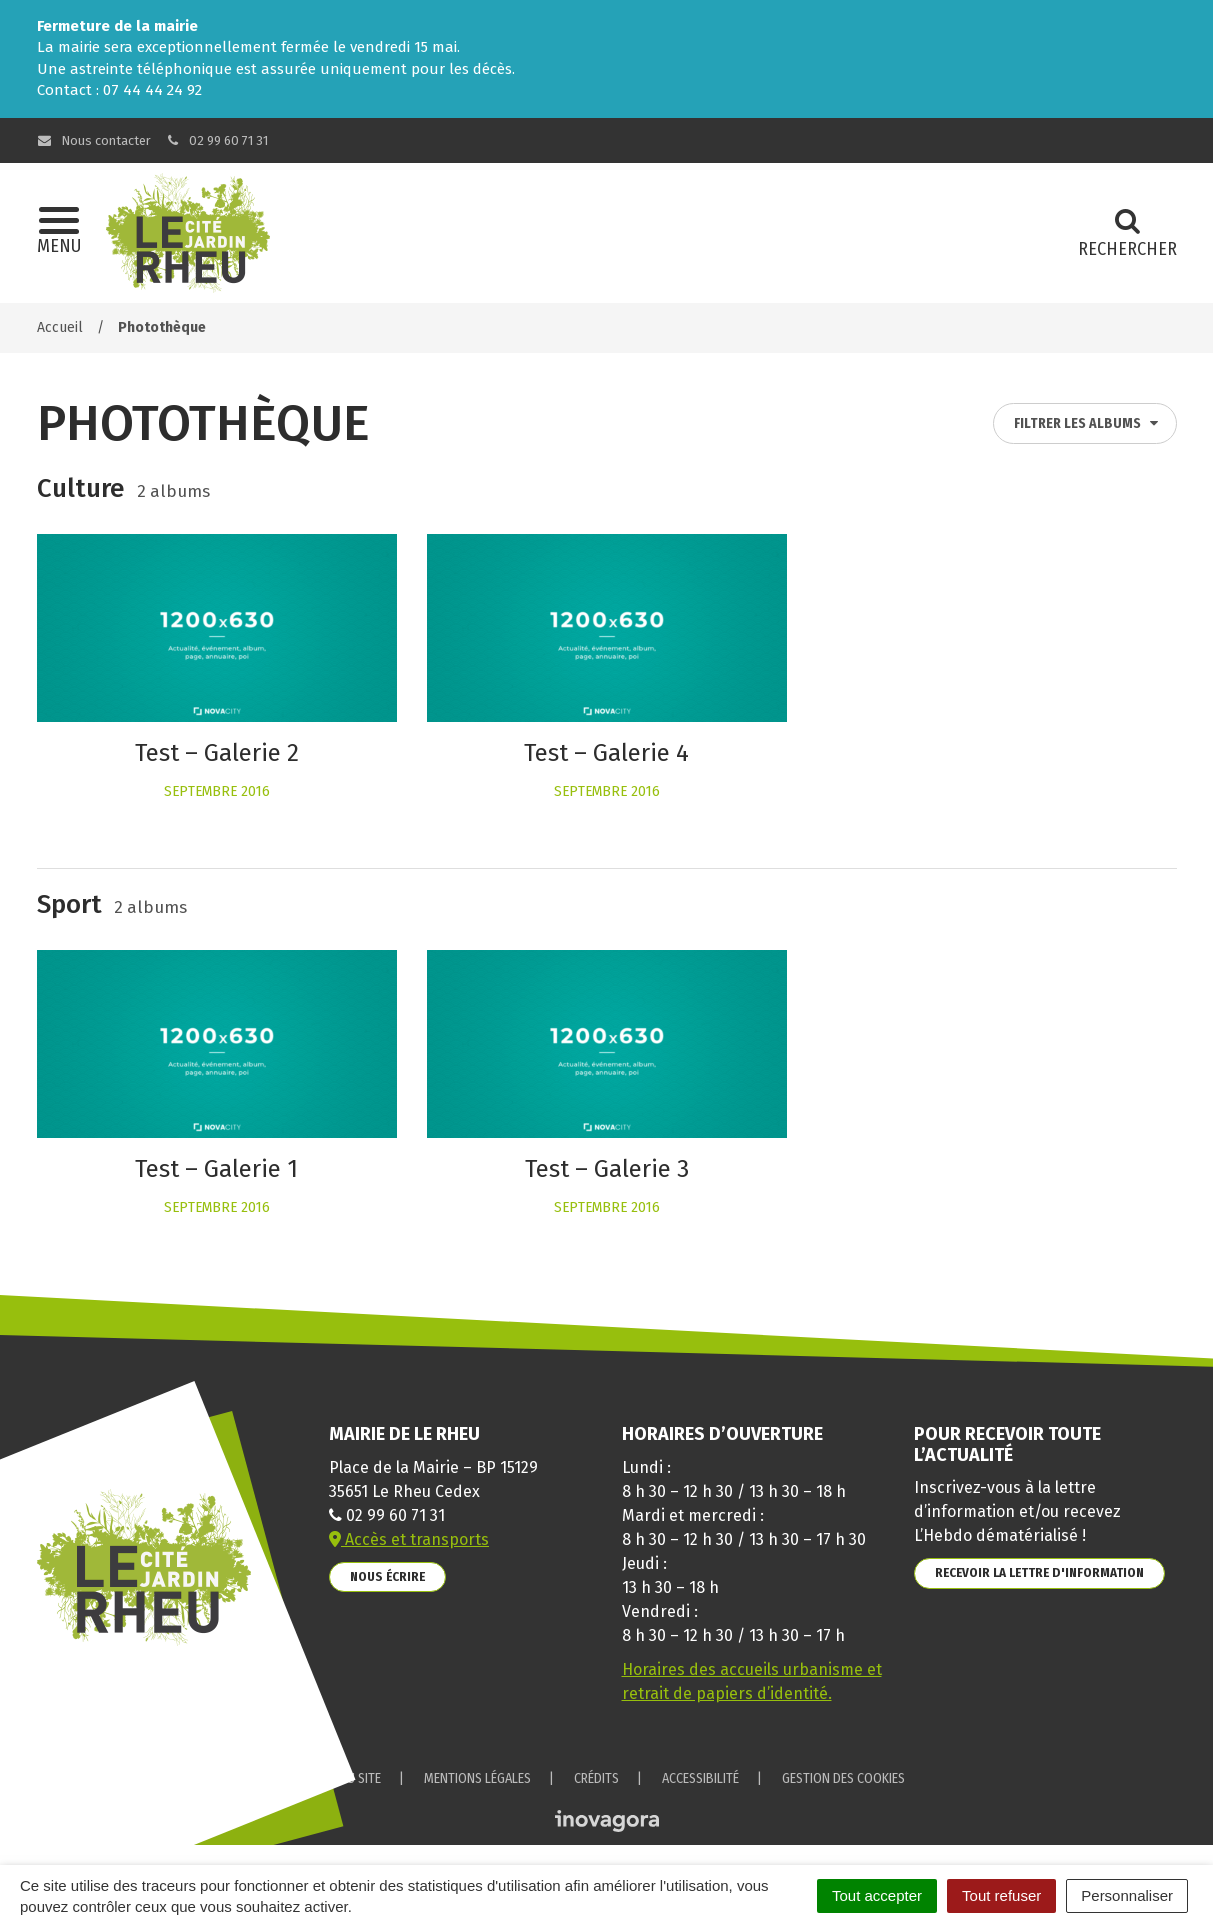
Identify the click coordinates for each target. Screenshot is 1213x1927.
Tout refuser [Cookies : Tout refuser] (1001, 1895)
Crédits (596, 1778)
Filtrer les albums (1086, 423)
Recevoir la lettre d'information (1039, 1572)
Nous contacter (94, 140)
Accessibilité (700, 1778)
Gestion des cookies (843, 1778)
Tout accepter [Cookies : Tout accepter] (877, 1895)
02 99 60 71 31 (216, 140)
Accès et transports (409, 1539)
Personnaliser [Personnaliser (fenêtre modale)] (1127, 1895)
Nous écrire (387, 1576)
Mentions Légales (477, 1778)
